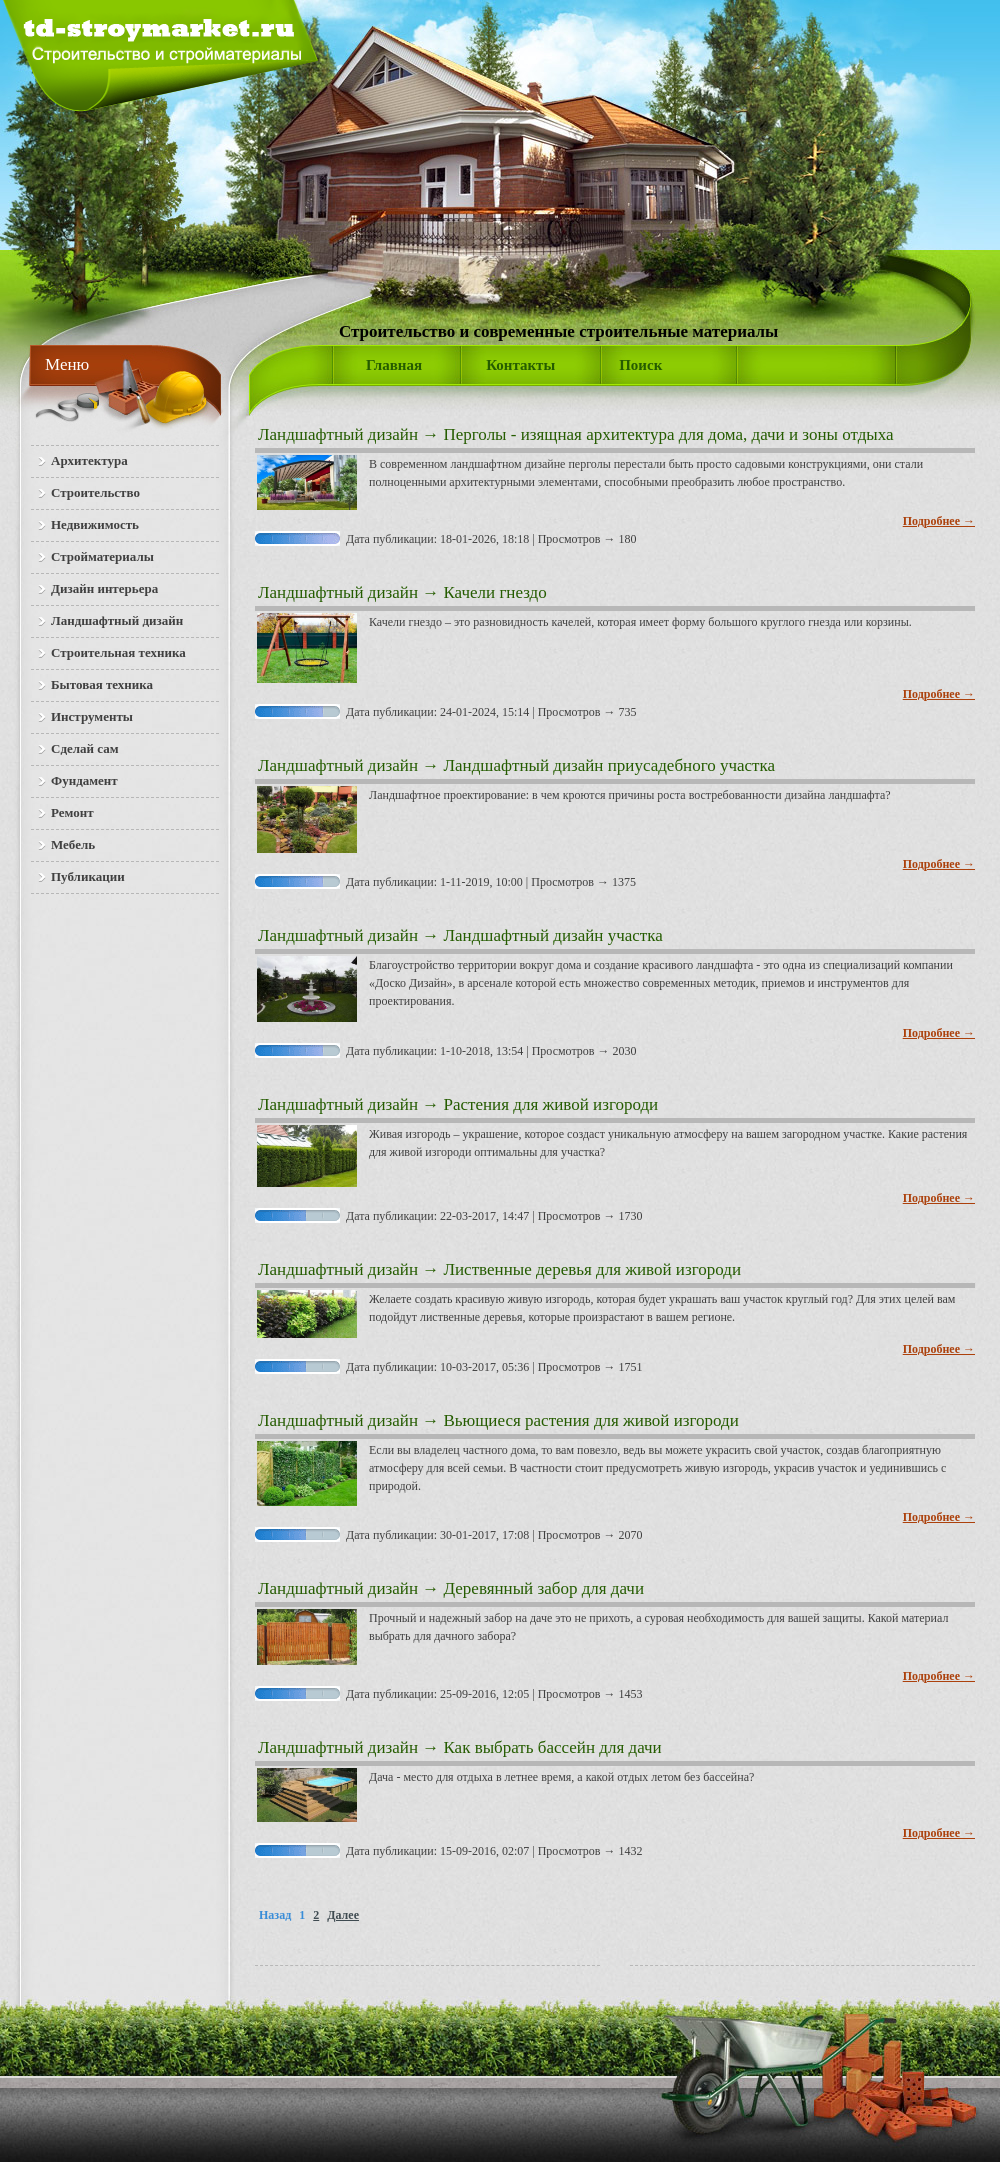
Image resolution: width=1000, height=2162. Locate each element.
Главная (394, 365)
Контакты (520, 365)
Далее (343, 1915)
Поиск (640, 365)
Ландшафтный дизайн (338, 434)
